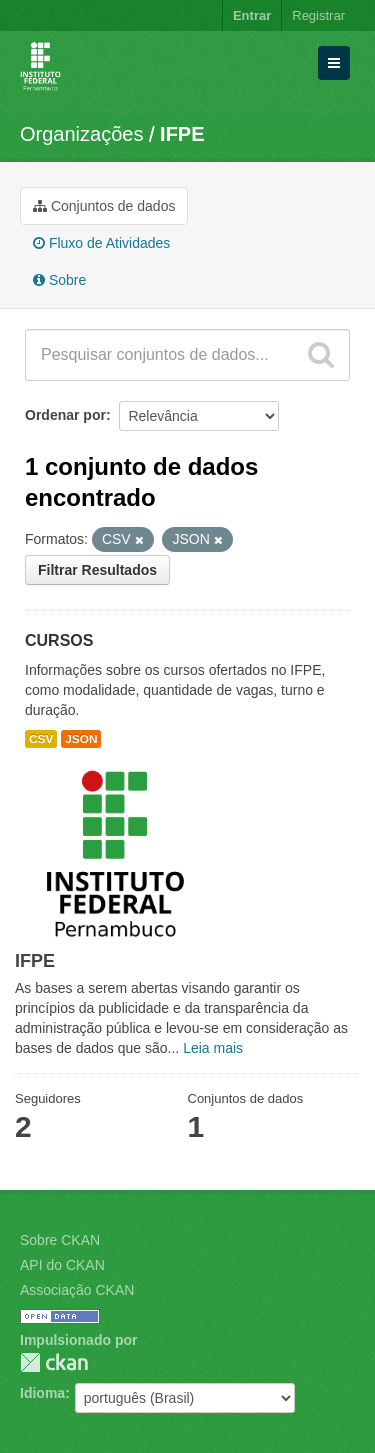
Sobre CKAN (60, 1240)
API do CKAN (62, 1265)
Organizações (81, 134)
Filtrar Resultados (97, 570)
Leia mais (213, 1048)
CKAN (54, 1362)
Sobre (59, 280)
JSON (81, 739)
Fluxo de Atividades (101, 243)
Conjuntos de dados (104, 206)
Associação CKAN (77, 1290)
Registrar (318, 15)
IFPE (182, 134)
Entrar (252, 15)
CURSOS (59, 640)
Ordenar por (65, 415)
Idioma (42, 1393)
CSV (41, 739)
